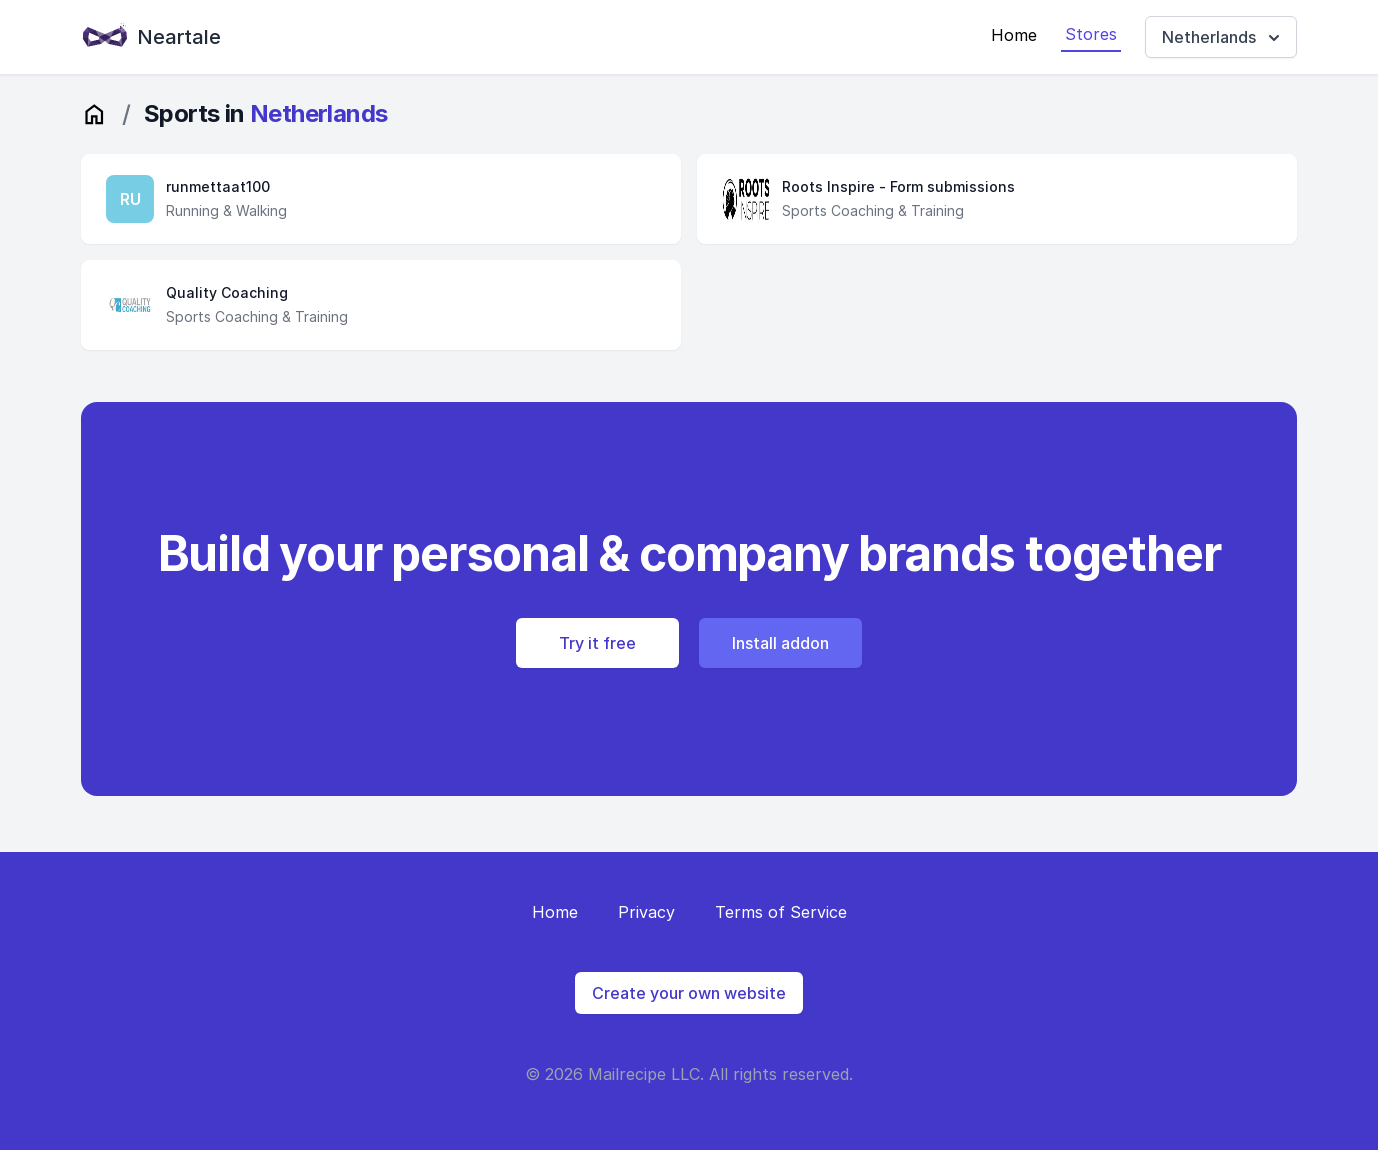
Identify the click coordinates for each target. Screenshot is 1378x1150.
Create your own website (689, 993)
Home (1014, 35)
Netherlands (1223, 37)
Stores (1091, 34)
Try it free (597, 643)
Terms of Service (781, 912)
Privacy (646, 912)
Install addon (780, 643)
